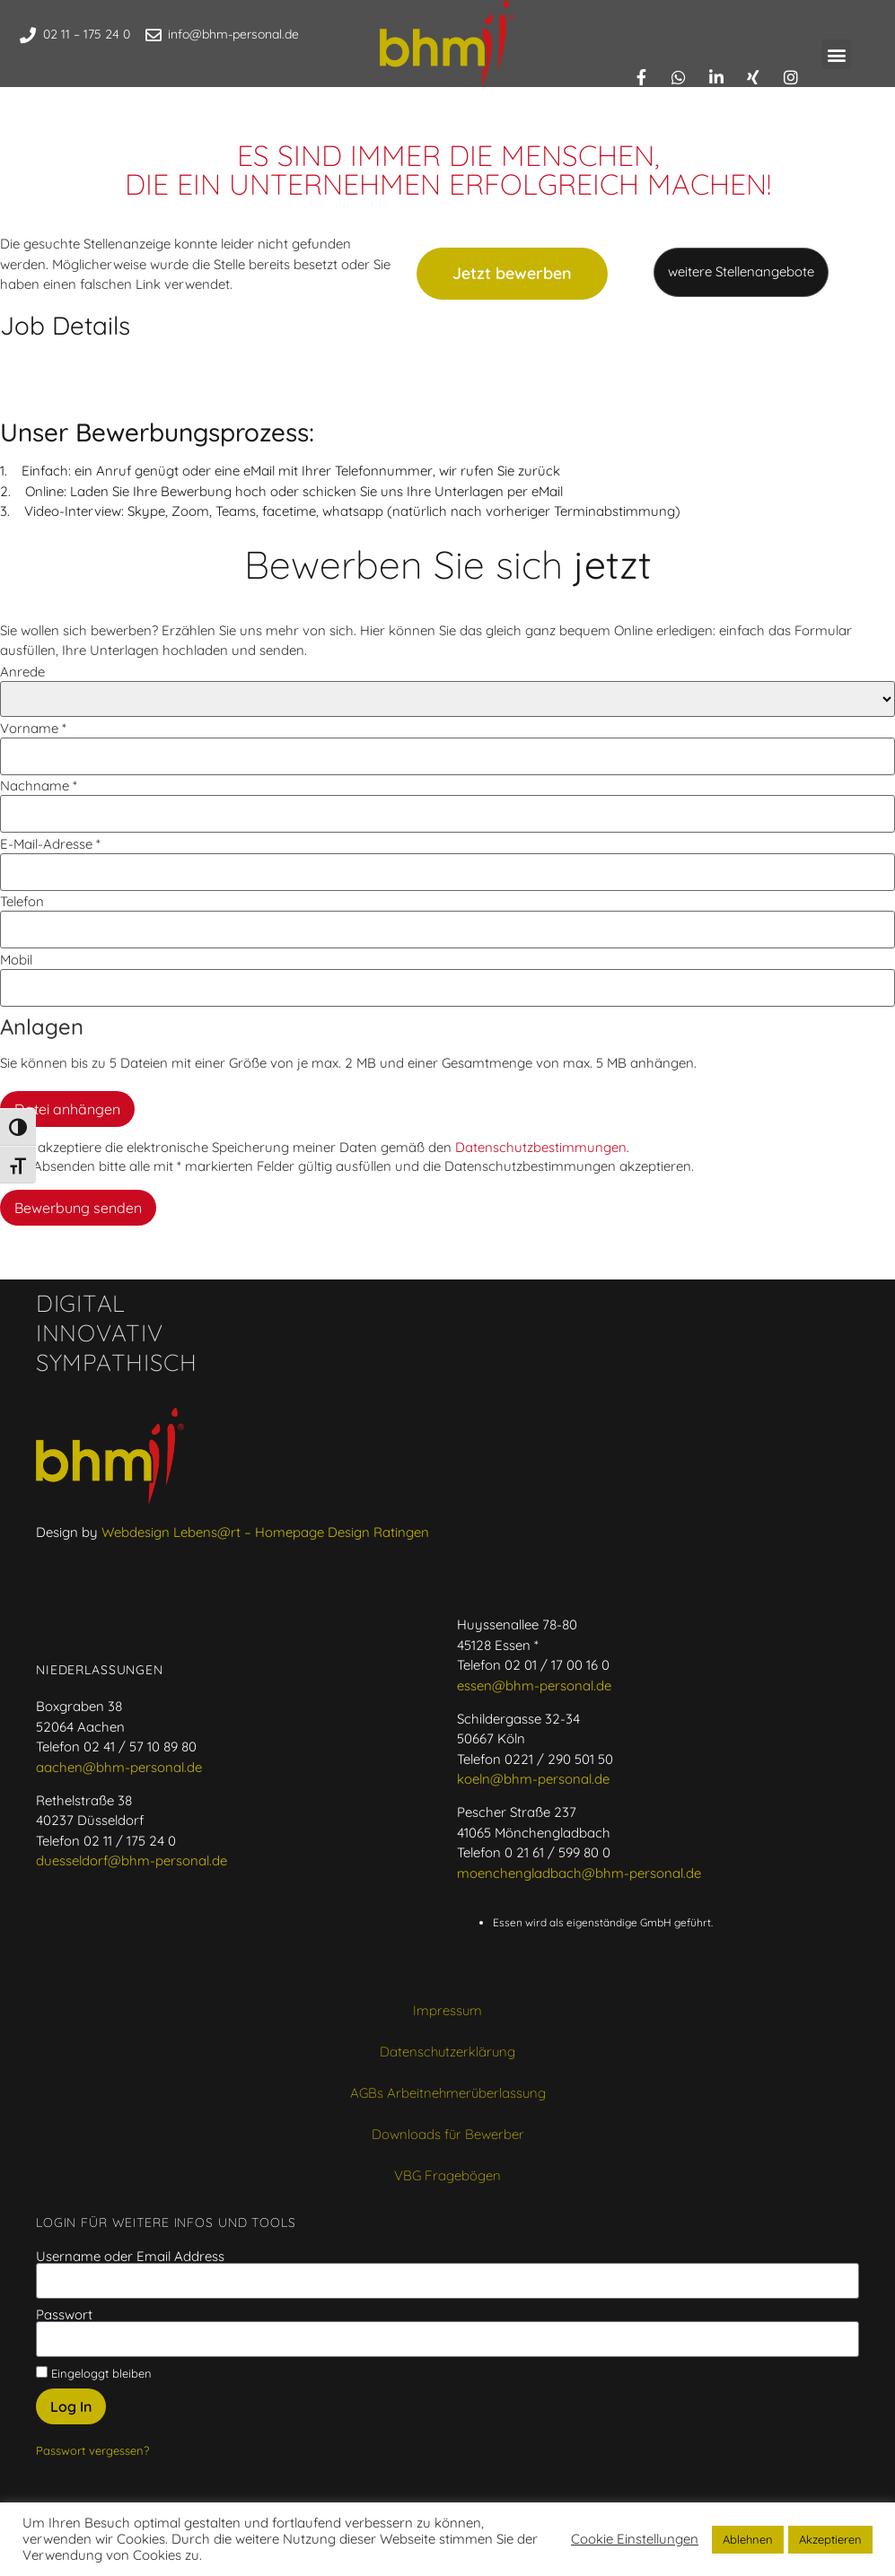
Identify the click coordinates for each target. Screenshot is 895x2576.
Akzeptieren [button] (830, 2539)
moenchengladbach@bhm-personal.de (579, 1873)
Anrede (22, 671)
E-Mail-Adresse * (50, 844)
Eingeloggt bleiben (94, 2373)
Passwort (64, 2314)
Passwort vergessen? (92, 2450)
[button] (836, 54)
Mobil (16, 959)
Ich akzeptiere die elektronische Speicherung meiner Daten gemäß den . (314, 1147)
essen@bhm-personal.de (534, 1685)
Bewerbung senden (78, 1208)
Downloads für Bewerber (448, 2134)
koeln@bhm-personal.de (533, 1778)
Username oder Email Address (130, 2256)
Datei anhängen (67, 1109)
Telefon (22, 901)
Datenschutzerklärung (447, 2051)
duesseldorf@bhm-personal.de (131, 1860)
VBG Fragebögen (447, 2175)
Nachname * (38, 785)
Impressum (447, 2010)
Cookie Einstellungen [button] (634, 2539)
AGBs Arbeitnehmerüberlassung (448, 2092)
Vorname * (33, 728)
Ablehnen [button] (748, 2539)
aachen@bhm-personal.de (119, 1767)
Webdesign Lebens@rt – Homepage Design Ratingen (265, 1532)
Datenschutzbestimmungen (541, 1147)
